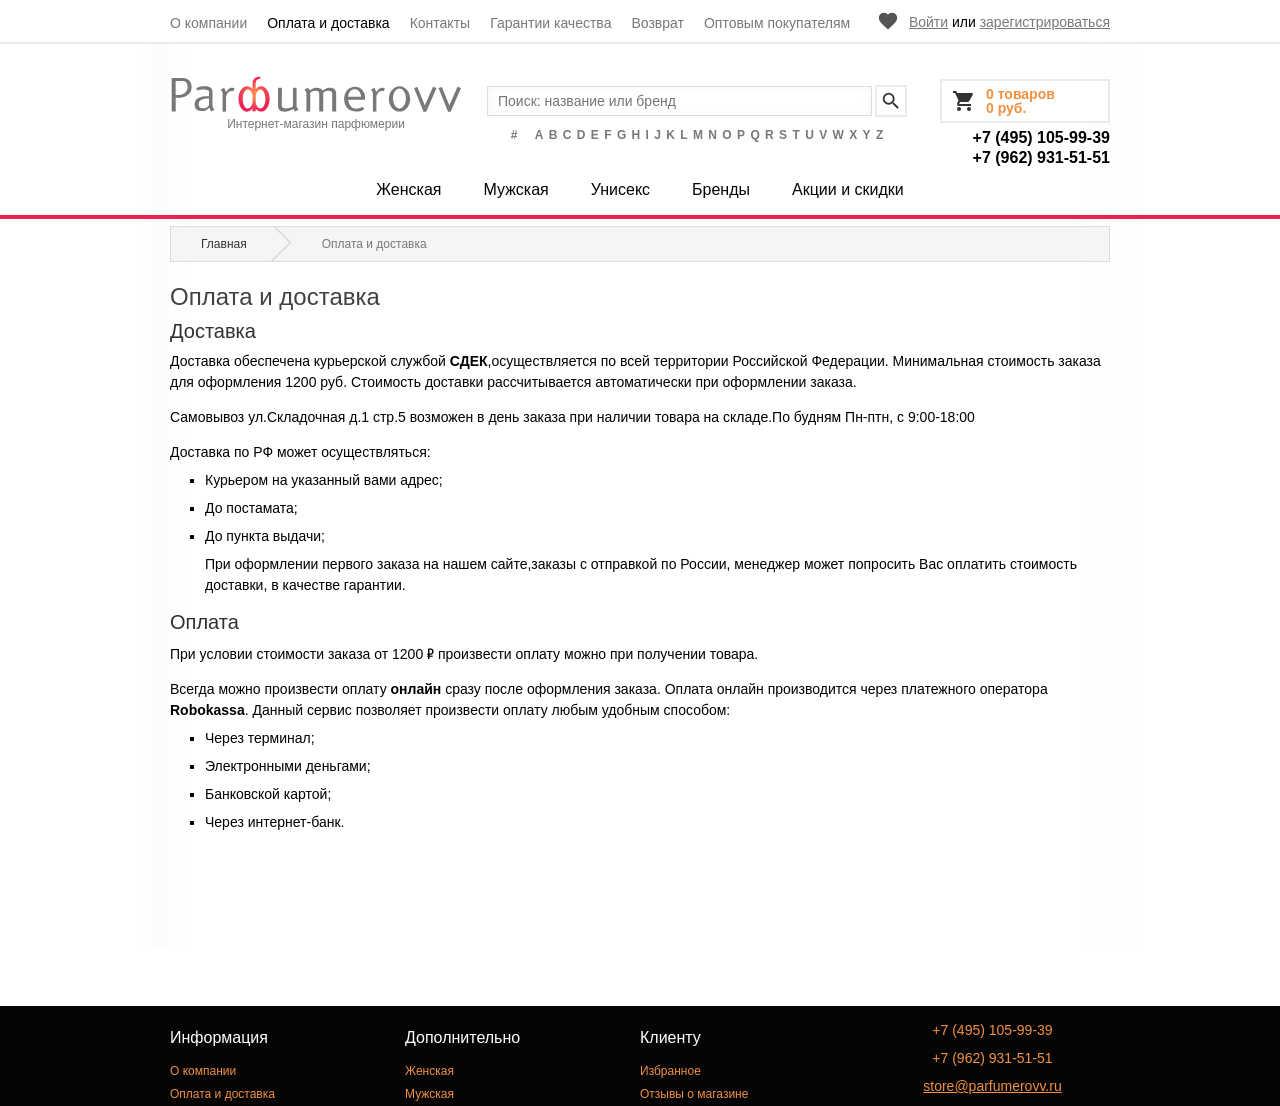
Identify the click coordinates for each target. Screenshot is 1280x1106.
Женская (408, 189)
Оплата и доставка (328, 23)
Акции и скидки (848, 189)
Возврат (657, 23)
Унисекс (620, 189)
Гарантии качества (550, 23)
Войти (928, 22)
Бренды (721, 189)
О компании (208, 23)
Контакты (440, 23)
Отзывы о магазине (694, 1094)
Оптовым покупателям (777, 23)
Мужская (515, 189)
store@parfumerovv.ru (992, 1086)
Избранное (670, 1071)
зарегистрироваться (1045, 22)
